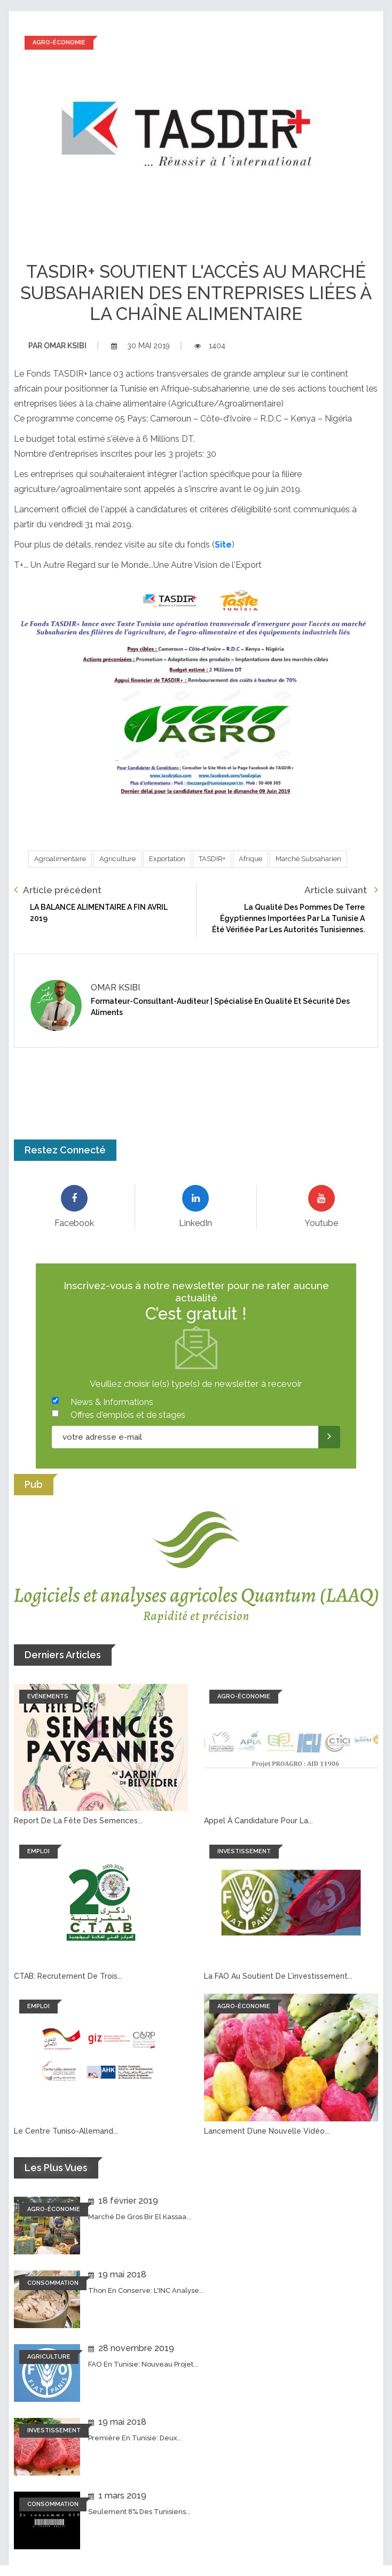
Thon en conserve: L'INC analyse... (146, 2290)
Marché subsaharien (308, 859)
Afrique (250, 859)
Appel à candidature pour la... (258, 1820)
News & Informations (111, 1402)
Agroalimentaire (60, 859)
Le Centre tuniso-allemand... (66, 2131)
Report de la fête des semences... (78, 1820)
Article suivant (341, 889)
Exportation (167, 859)
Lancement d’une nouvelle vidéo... (267, 2131)
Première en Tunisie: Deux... (135, 2438)
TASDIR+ (212, 859)
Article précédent (57, 889)
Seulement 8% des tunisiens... (139, 2512)
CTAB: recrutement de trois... (68, 1976)
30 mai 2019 (140, 345)
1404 (209, 345)
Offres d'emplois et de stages (127, 1415)
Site (223, 545)
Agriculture (117, 859)
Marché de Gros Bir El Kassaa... (139, 2217)
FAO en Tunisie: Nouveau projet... (143, 2364)
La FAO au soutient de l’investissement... (278, 1976)
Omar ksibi (57, 345)
